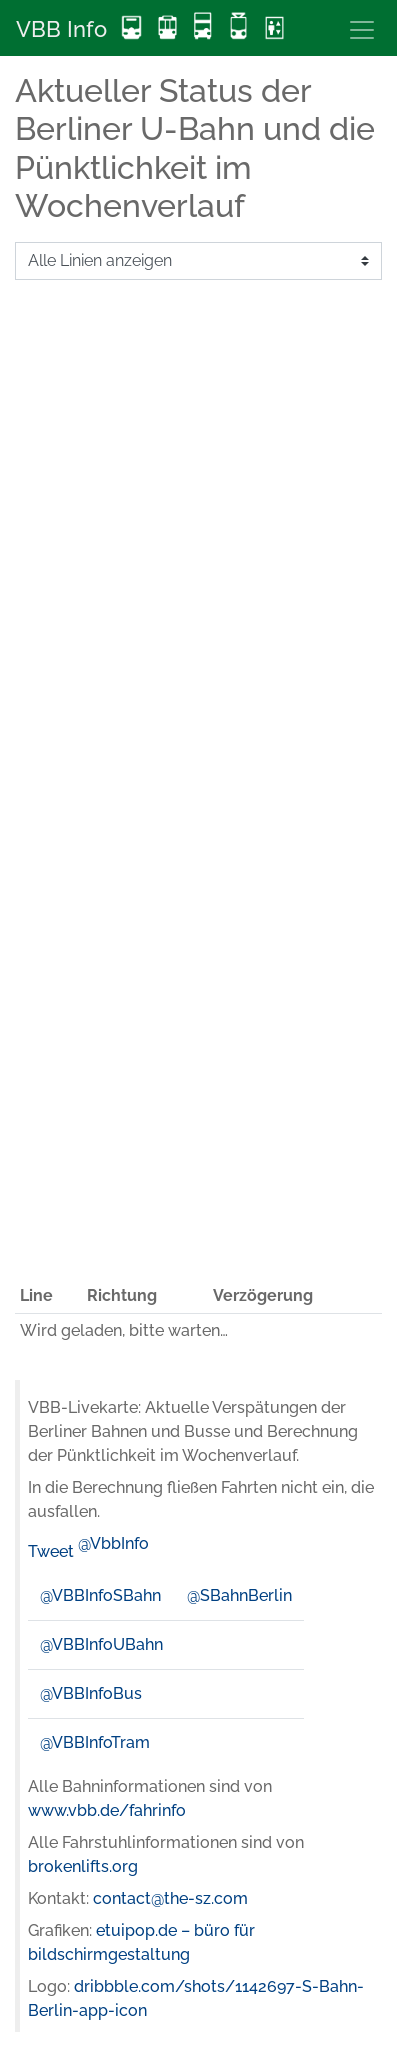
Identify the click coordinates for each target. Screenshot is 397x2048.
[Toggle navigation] (362, 30)
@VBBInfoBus (91, 1693)
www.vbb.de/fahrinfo (107, 1810)
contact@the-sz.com (170, 1898)
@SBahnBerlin (239, 1595)
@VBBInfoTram (95, 1742)
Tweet (51, 1551)
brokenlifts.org (83, 1866)
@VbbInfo (113, 1543)
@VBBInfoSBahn (100, 1595)
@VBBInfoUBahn (101, 1644)
